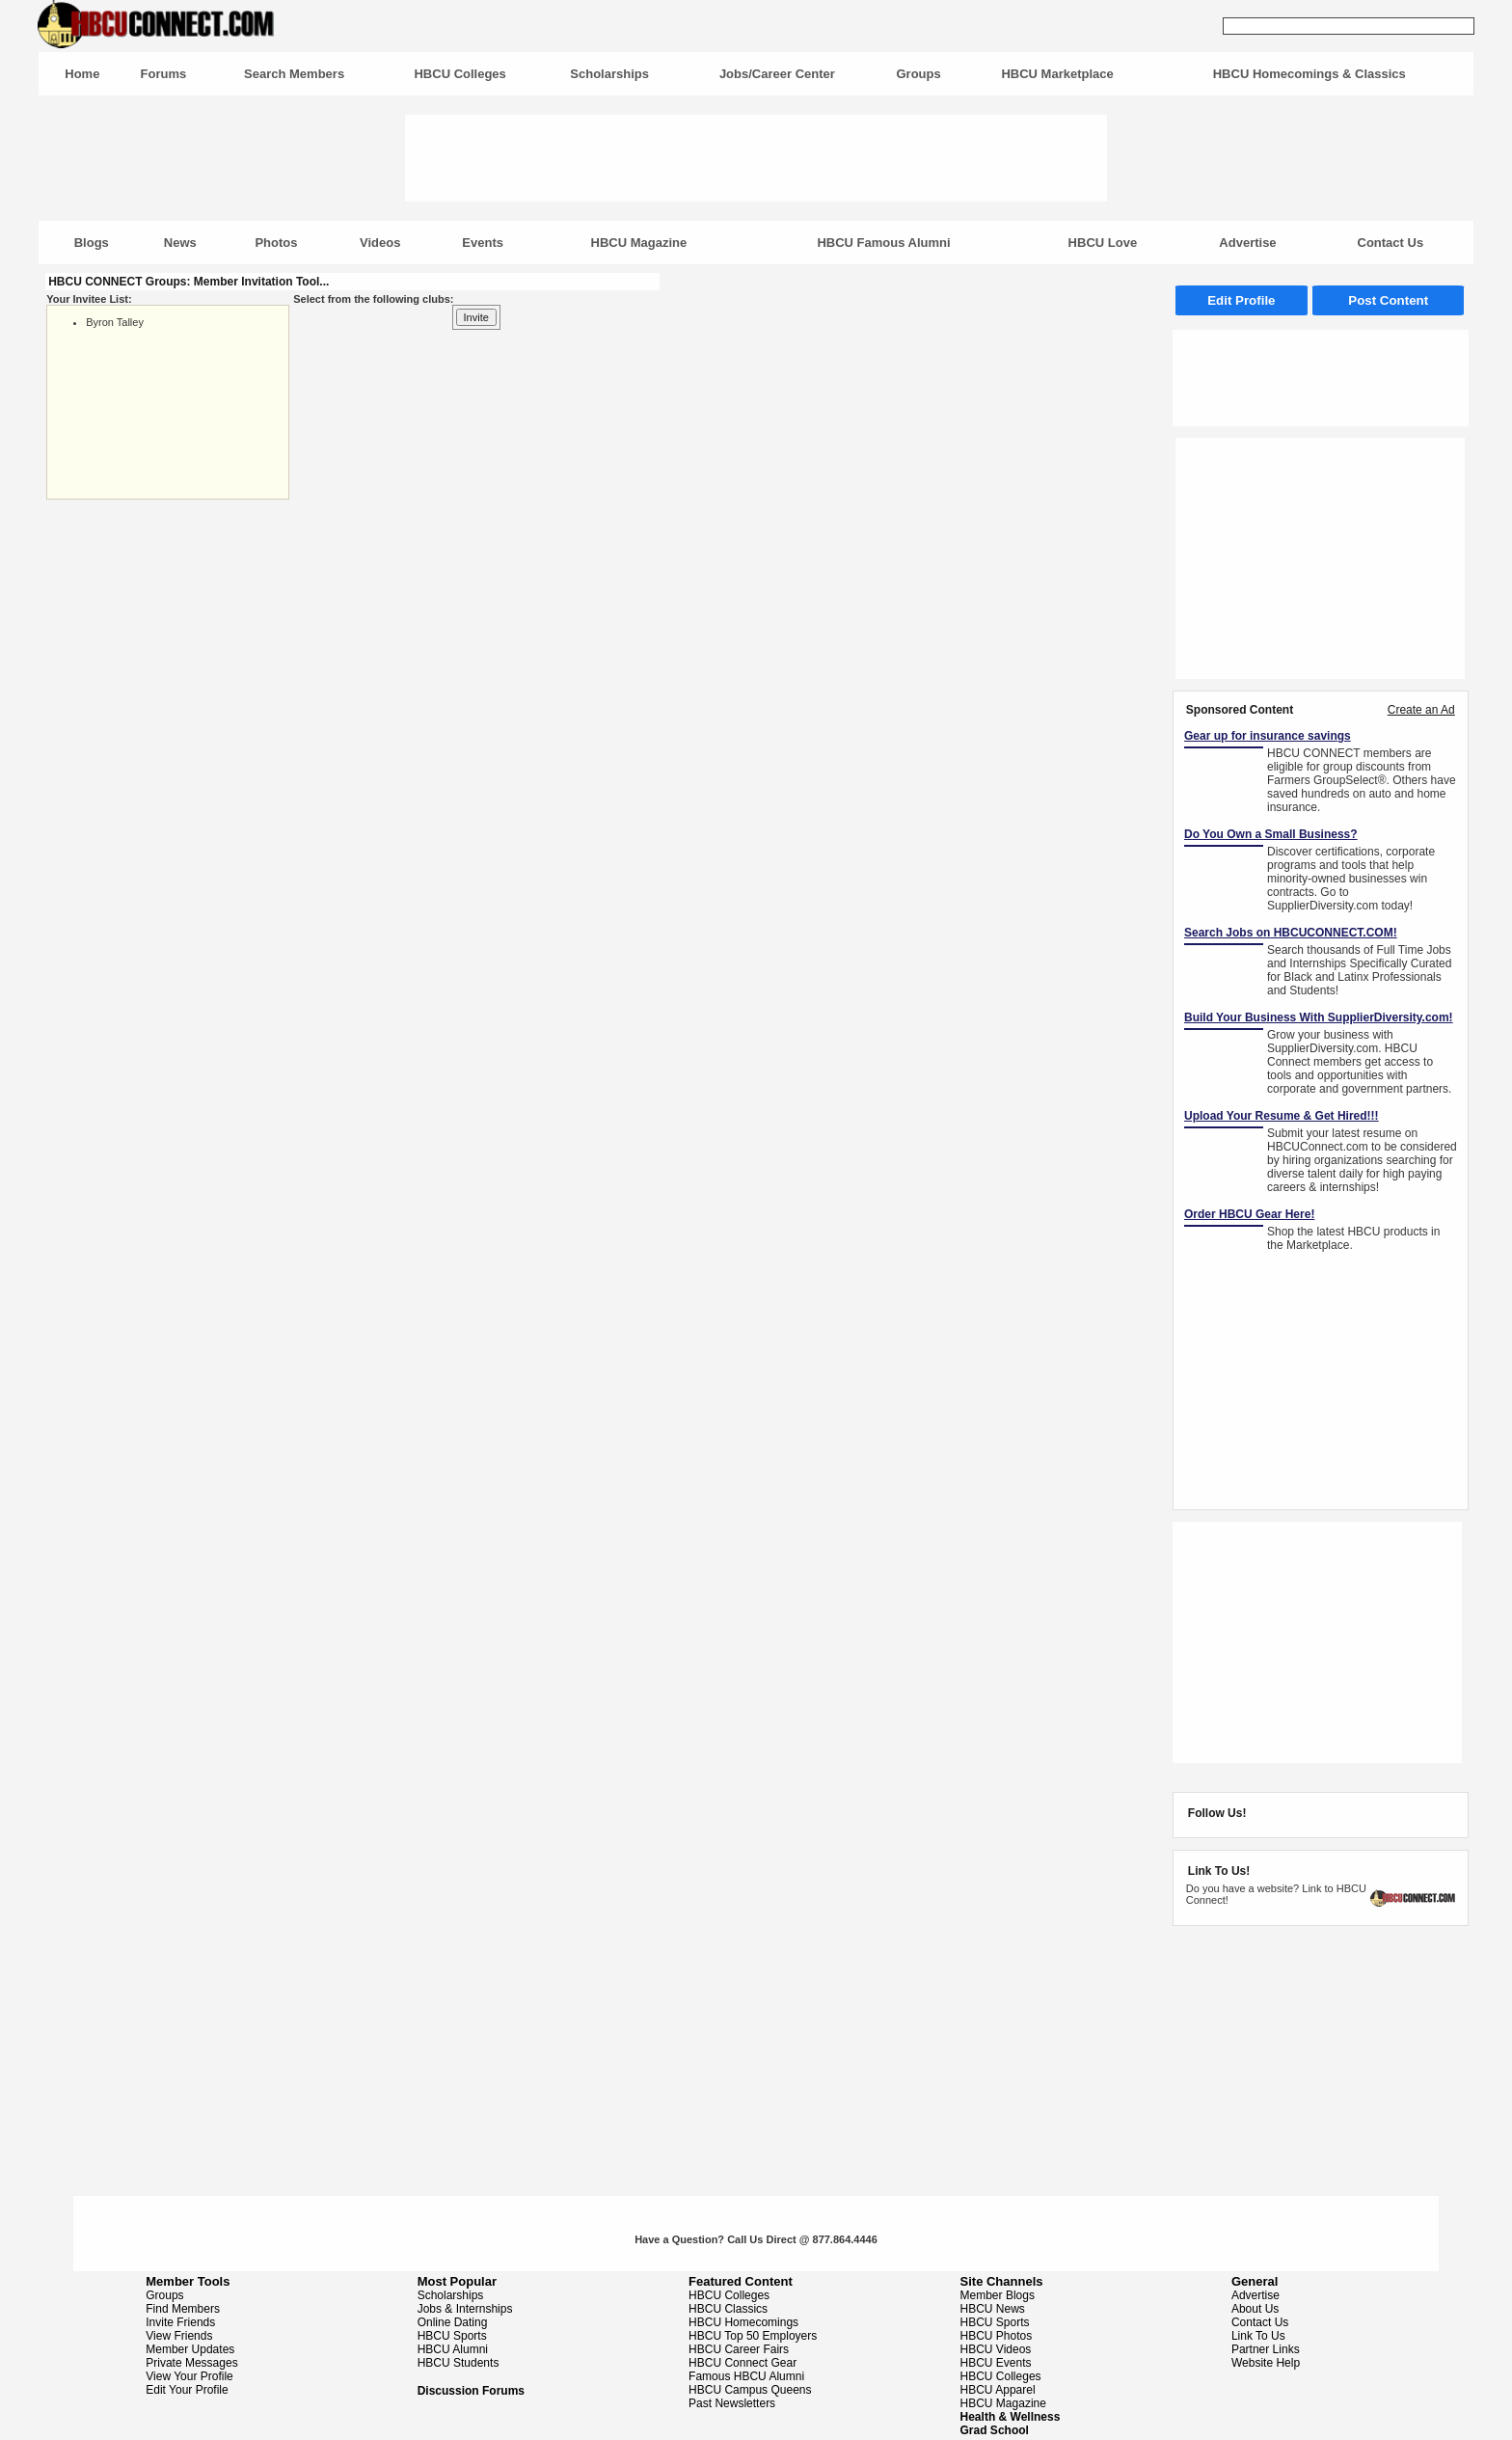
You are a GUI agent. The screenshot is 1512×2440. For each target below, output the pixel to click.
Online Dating (453, 2322)
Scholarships (609, 74)
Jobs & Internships (465, 2309)
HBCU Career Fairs (738, 2349)
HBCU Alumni (453, 2349)
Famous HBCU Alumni (746, 2376)
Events (482, 242)
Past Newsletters (731, 2403)
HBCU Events (996, 2363)
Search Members (294, 74)
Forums (164, 74)
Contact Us (1391, 242)
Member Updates (190, 2349)
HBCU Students (459, 2363)
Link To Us (1258, 2336)
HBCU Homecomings (743, 2322)
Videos (380, 242)
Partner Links (1265, 2349)
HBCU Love (1103, 242)
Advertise (1247, 242)
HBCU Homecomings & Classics (1309, 74)
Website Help (1265, 2363)
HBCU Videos (996, 2349)
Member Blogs (997, 2295)
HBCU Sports (452, 2336)
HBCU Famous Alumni (883, 242)
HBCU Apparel (998, 2390)
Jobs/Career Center (777, 74)
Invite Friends (180, 2322)
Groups (918, 74)
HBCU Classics (728, 2309)
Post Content (1388, 300)
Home (82, 74)
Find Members (183, 2309)
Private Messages (191, 2363)
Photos (276, 242)
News (180, 242)
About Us (1255, 2309)
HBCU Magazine (639, 242)
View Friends (179, 2336)
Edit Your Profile (187, 2390)
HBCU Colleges (459, 74)
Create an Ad (1421, 710)
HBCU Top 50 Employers (752, 2336)
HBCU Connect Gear (742, 2363)
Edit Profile (1241, 300)
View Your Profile (189, 2376)
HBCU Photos (996, 2336)
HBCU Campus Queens (749, 2390)
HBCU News (992, 2309)
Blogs (91, 242)
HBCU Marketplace (1057, 74)
